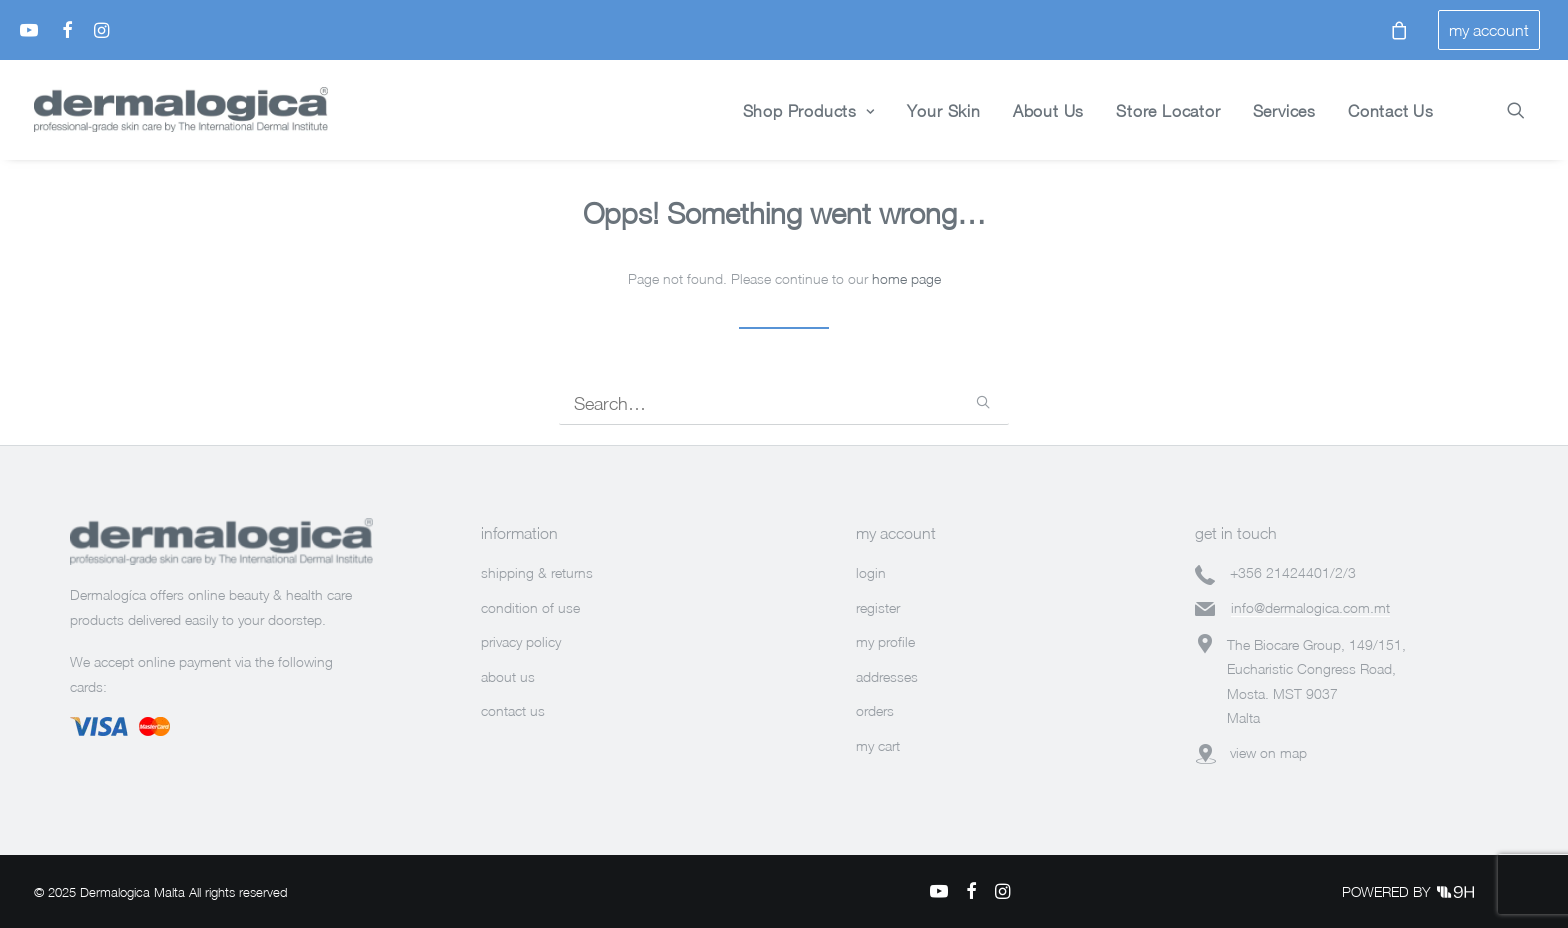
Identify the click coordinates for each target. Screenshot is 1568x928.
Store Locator (1168, 111)
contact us (513, 710)
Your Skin (944, 111)
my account (1489, 30)
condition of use (530, 607)
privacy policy (521, 641)
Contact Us (1391, 111)
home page (906, 278)
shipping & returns (537, 572)
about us (508, 676)
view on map (1268, 752)
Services (1284, 111)
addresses (887, 676)
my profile (885, 641)
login (871, 572)
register (878, 607)
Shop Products (809, 111)
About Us (1048, 111)
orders (875, 710)
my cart (878, 745)
